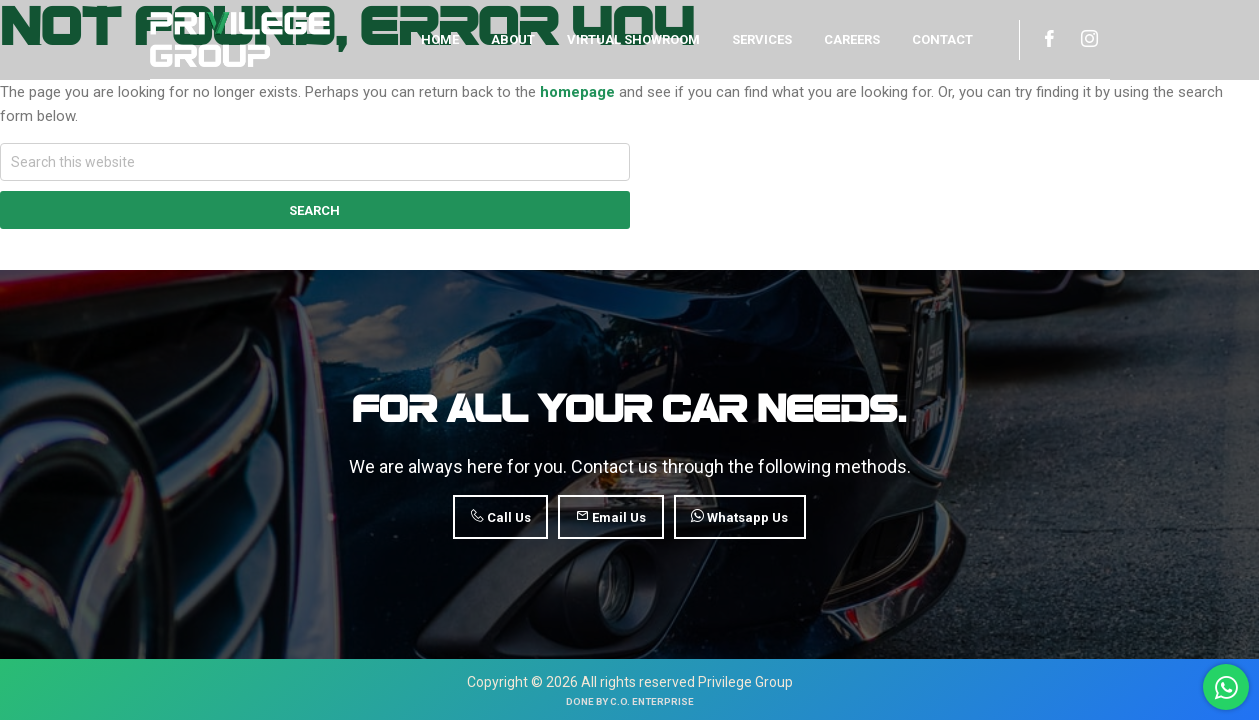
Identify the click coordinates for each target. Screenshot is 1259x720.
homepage (577, 92)
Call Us (501, 517)
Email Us (611, 517)
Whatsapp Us (739, 517)
